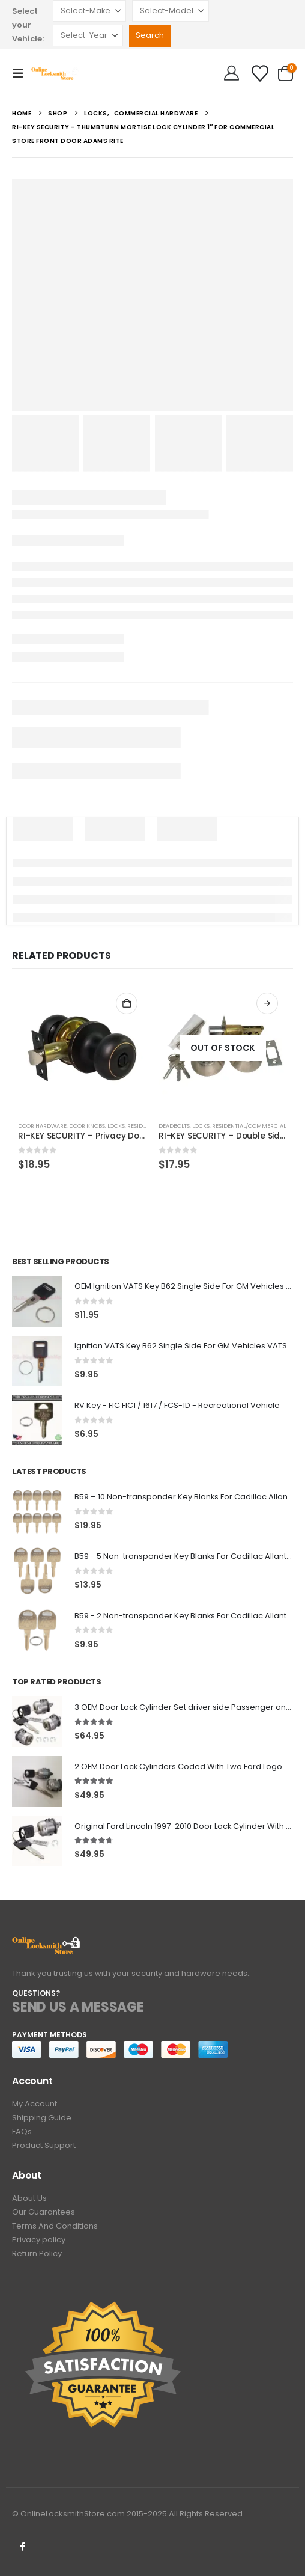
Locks (116, 1126)
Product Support (44, 2145)
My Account (34, 2103)
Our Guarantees (43, 2212)
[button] (21, 73)
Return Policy (37, 2253)
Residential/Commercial (249, 1126)
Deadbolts (174, 1126)
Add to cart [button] (126, 1003)
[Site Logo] (55, 73)
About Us (29, 2198)
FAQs (22, 2131)
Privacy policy (38, 2239)
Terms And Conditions (55, 2226)
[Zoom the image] (46, 1943)
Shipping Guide (41, 2117)
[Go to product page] (82, 1048)
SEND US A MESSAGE (78, 2007)
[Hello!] (231, 73)
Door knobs (87, 1126)
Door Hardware (42, 1126)
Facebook (22, 2547)
